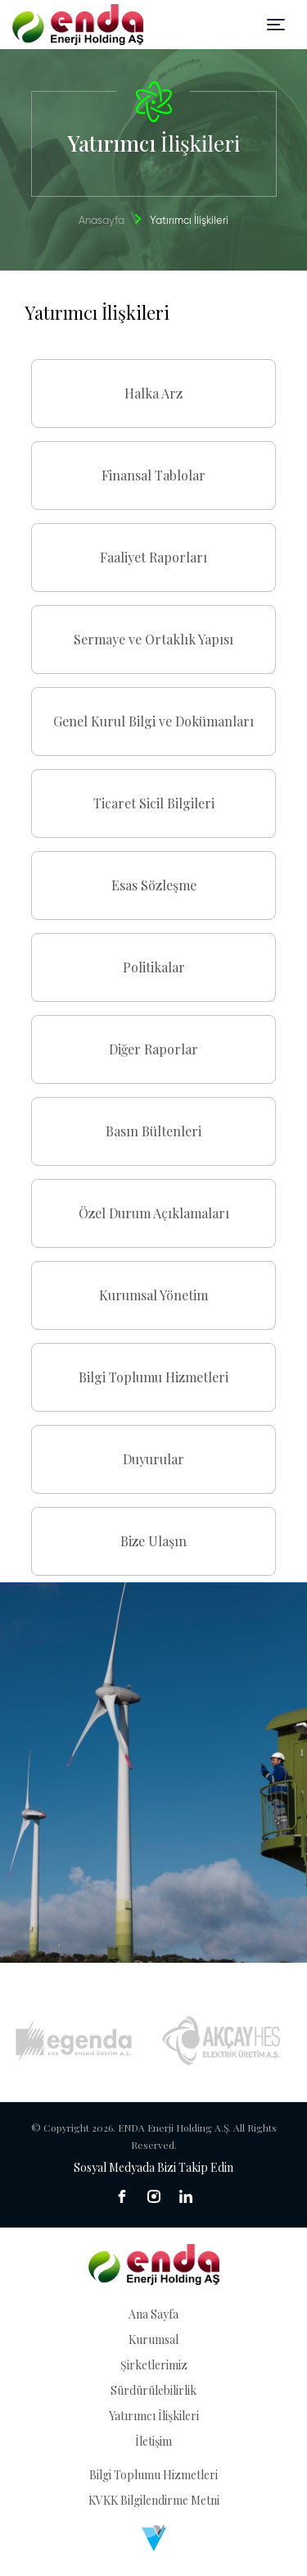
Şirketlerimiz (153, 2365)
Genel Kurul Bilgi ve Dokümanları (153, 721)
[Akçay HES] (221, 2040)
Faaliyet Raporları (153, 557)
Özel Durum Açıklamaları (154, 1213)
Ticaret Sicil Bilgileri (153, 803)
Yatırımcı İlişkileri (154, 2416)
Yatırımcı (189, 221)
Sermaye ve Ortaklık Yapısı (153, 639)
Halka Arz (153, 393)
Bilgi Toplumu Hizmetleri (153, 1377)
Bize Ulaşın (153, 1541)
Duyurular (153, 1459)
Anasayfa (101, 221)
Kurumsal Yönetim (153, 1295)
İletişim (153, 2441)
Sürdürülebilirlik (153, 2390)
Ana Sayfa (153, 2314)
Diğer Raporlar (153, 1049)
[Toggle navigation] (276, 25)
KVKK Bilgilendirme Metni (153, 2500)
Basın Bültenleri (153, 1131)
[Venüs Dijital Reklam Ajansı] (154, 2538)
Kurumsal (153, 2339)
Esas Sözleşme (153, 885)
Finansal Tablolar (153, 475)
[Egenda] (73, 2040)
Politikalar (154, 967)
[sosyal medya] (122, 2196)
